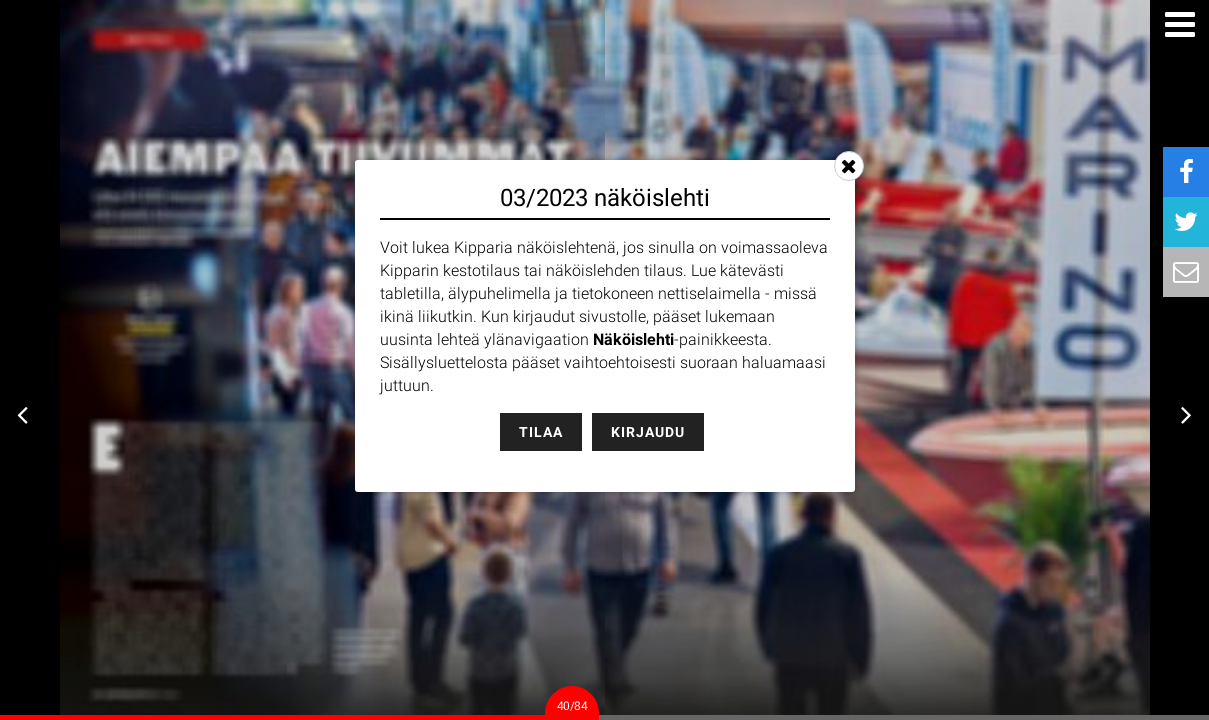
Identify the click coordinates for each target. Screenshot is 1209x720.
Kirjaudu (648, 432)
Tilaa (541, 432)
